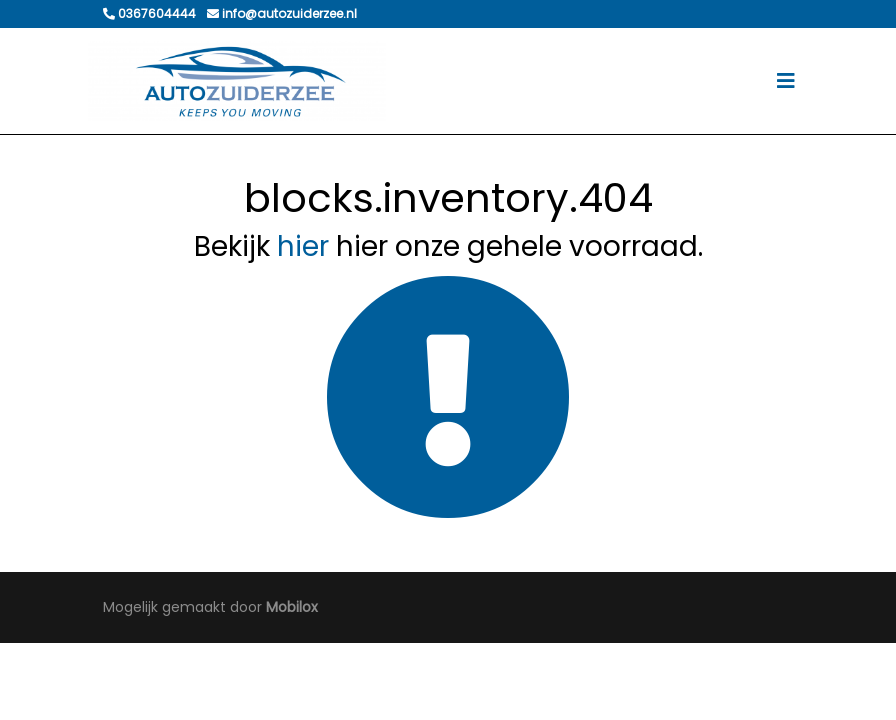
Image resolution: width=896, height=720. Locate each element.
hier (303, 246)
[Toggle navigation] (786, 81)
